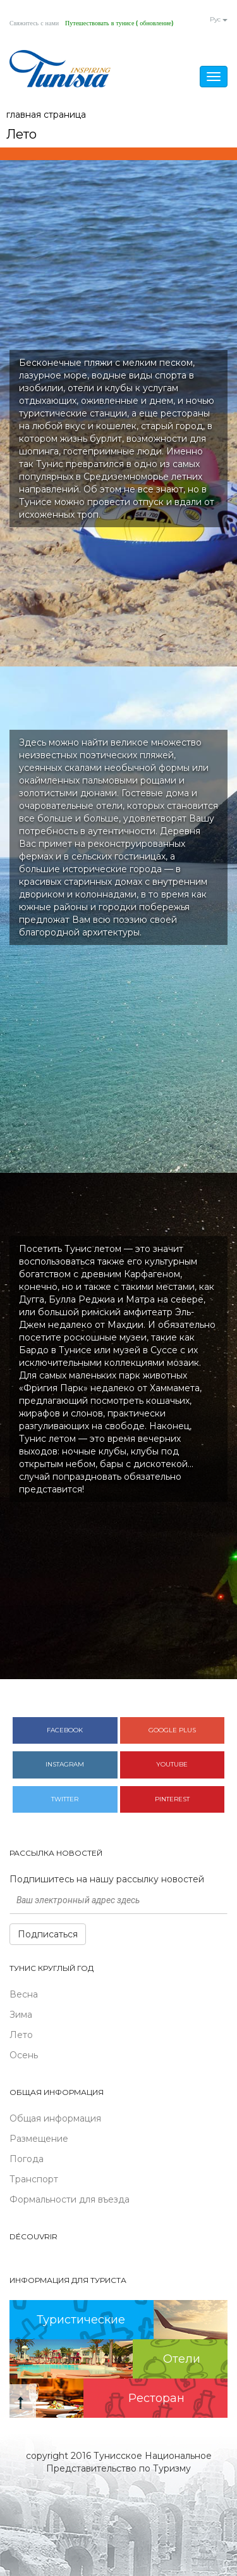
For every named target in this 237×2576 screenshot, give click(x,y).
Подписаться (48, 1934)
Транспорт (33, 2179)
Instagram (65, 1764)
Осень (23, 2055)
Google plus (172, 1730)
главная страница (46, 114)
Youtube (172, 1764)
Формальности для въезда (69, 2199)
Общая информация (55, 2118)
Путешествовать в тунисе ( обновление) (119, 23)
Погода (26, 2159)
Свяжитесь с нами (34, 23)
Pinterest (172, 1799)
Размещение (38, 2138)
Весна (23, 1994)
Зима (20, 2014)
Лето (21, 2035)
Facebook (65, 1730)
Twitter (64, 1799)
